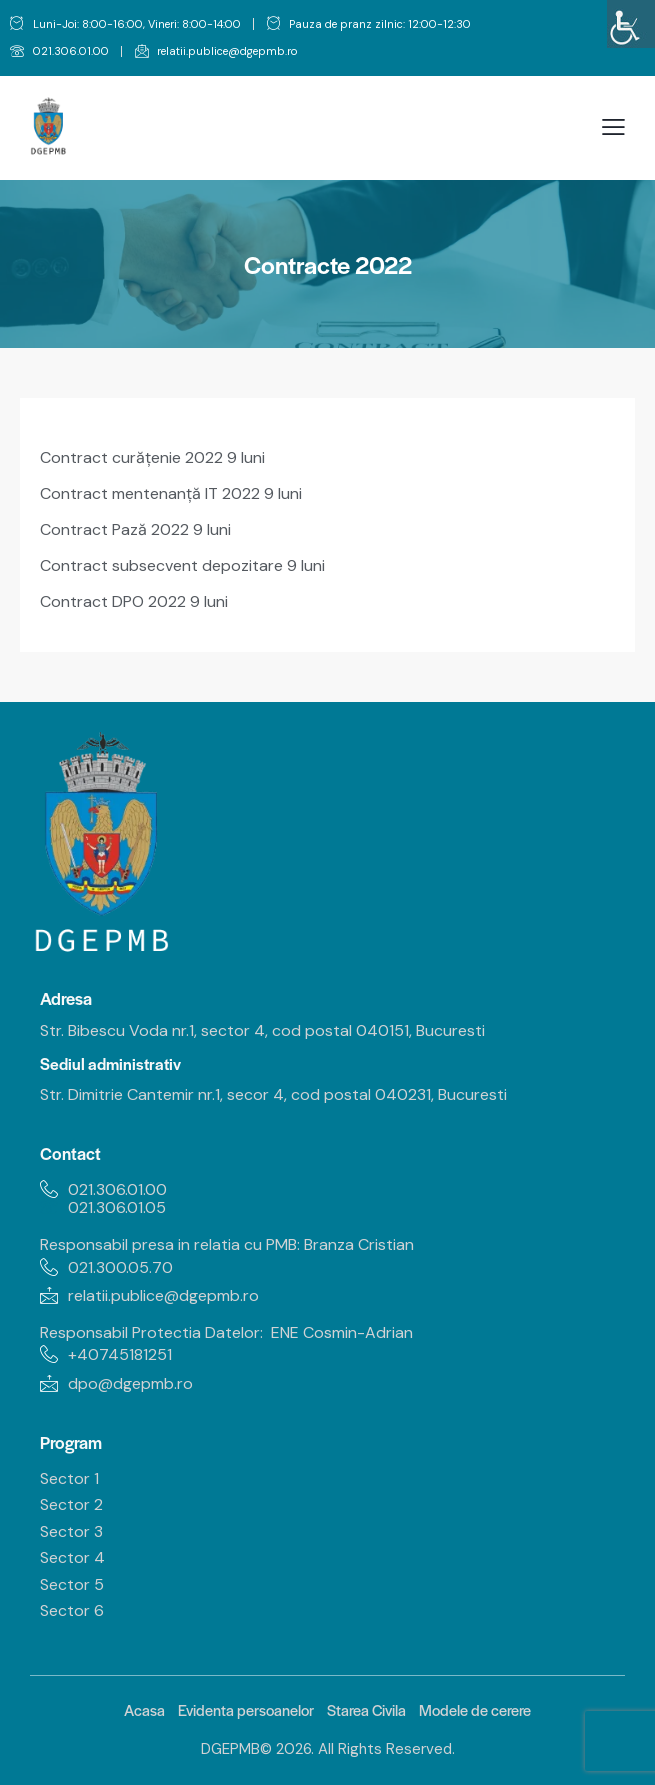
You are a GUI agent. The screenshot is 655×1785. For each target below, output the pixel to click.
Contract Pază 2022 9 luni (135, 529)
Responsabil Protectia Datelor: (151, 1332)
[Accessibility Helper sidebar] (631, 24)
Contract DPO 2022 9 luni (134, 601)
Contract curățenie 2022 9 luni (152, 457)
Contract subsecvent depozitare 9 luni (182, 565)
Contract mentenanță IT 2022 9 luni (171, 493)
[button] (613, 127)
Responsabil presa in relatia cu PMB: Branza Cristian (229, 1244)
